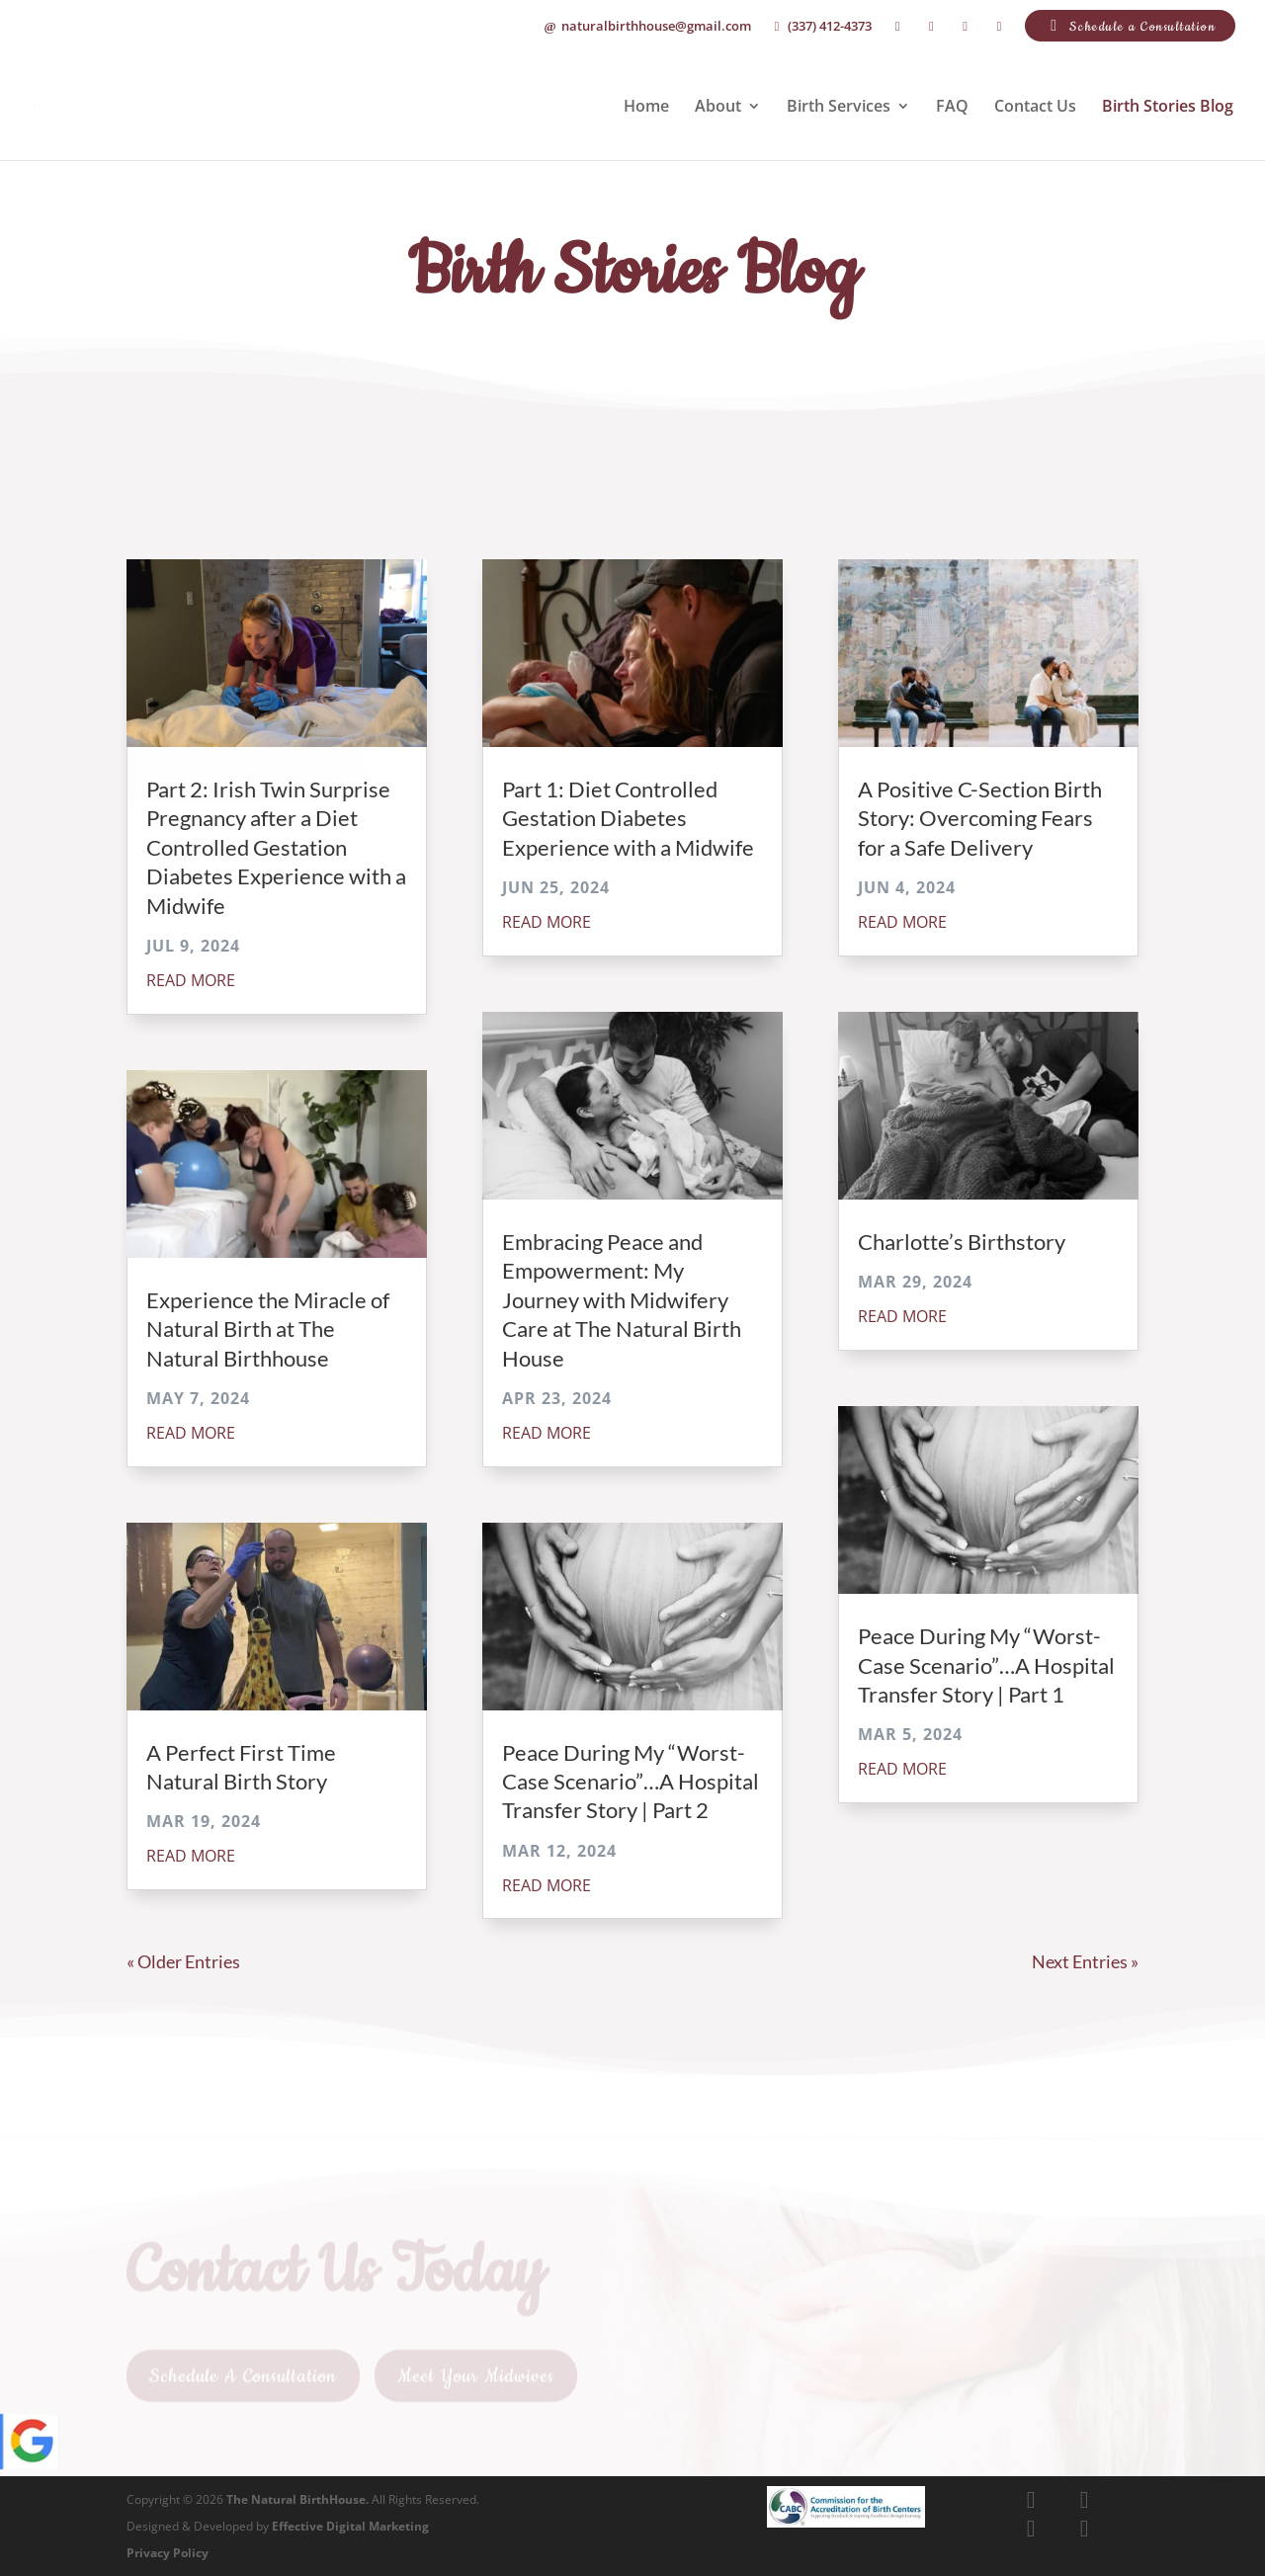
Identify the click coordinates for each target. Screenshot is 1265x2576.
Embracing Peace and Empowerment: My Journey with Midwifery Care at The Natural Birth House (621, 1299)
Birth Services (838, 108)
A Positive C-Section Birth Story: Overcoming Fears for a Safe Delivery (980, 818)
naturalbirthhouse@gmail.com (647, 27)
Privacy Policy (167, 2552)
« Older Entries (183, 1961)
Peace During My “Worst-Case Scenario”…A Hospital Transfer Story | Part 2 (630, 1781)
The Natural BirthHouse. (297, 2499)
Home (646, 108)
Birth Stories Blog (1167, 108)
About (718, 108)
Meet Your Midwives (475, 2383)
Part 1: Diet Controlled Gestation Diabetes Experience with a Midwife (628, 818)
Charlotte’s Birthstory (961, 1241)
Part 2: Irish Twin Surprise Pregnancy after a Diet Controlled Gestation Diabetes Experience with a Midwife (276, 847)
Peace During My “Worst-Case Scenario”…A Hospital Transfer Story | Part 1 (986, 1664)
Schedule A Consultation (243, 2383)
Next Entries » (1085, 1961)
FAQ (952, 108)
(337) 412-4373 (820, 27)
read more (190, 980)
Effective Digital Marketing (350, 2526)
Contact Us (1035, 108)
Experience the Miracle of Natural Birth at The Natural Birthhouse (267, 1329)
